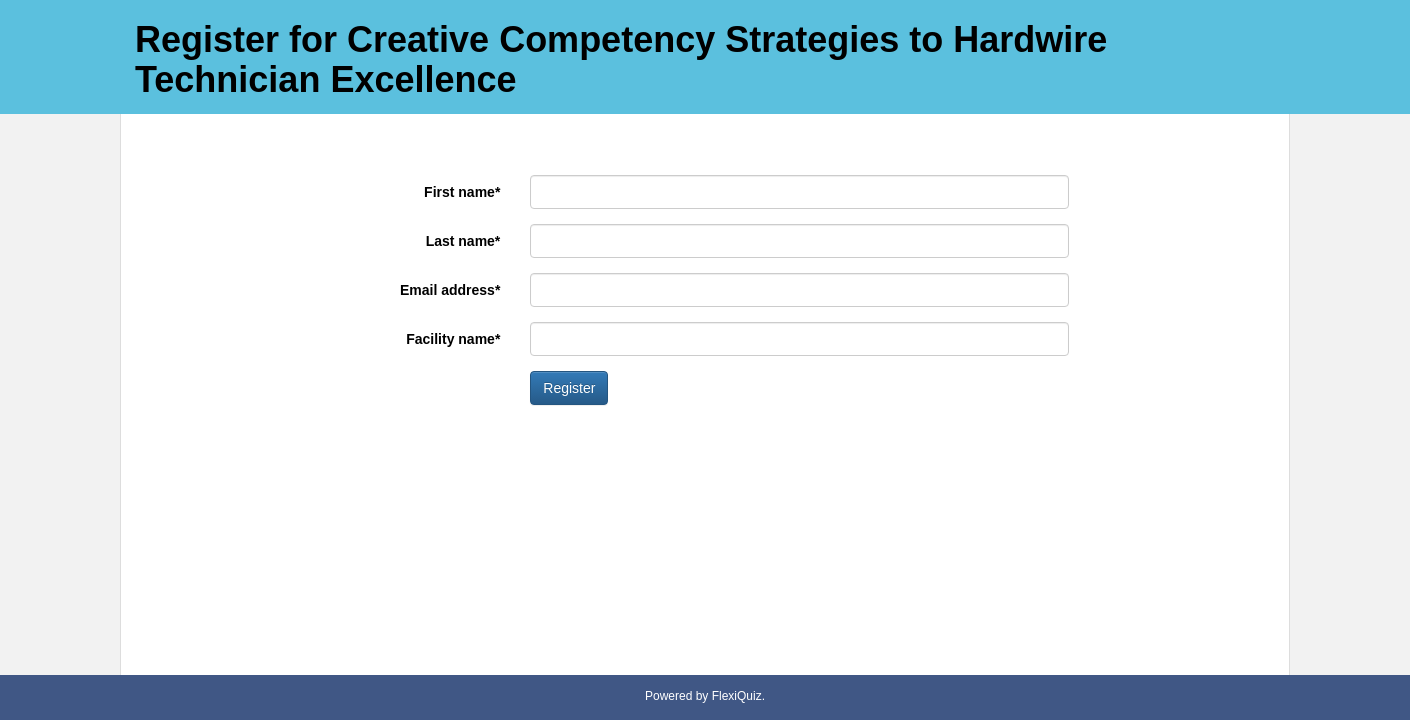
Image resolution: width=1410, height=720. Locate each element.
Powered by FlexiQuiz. (705, 696)
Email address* (450, 290)
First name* (462, 192)
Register (569, 388)
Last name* (463, 241)
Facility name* (453, 339)
